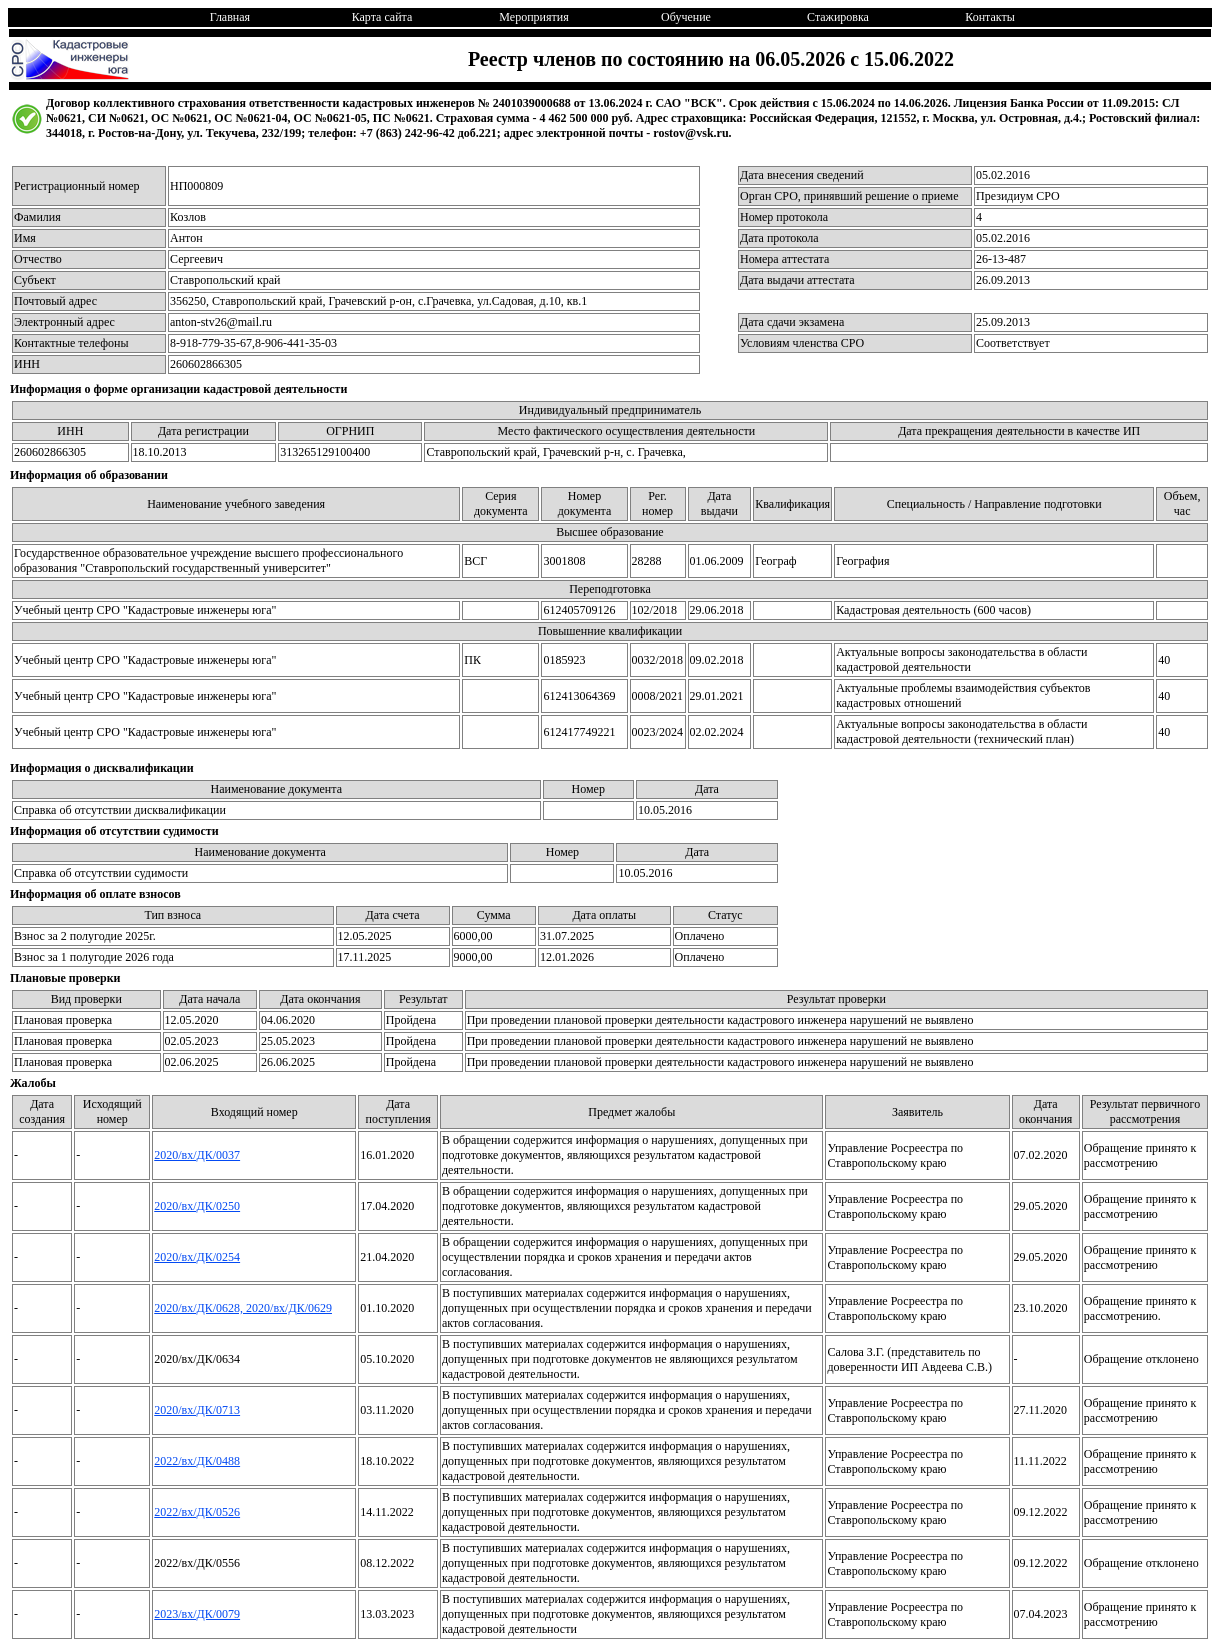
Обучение (686, 17)
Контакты (990, 17)
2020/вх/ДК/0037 (197, 1155)
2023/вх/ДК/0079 (197, 1614)
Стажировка (838, 17)
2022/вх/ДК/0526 (197, 1512)
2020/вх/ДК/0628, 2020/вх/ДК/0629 (243, 1308)
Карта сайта (382, 17)
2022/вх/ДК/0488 (197, 1461)
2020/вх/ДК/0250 (197, 1206)
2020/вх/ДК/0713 (197, 1410)
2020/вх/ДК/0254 (197, 1257)
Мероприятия (533, 17)
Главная (230, 17)
